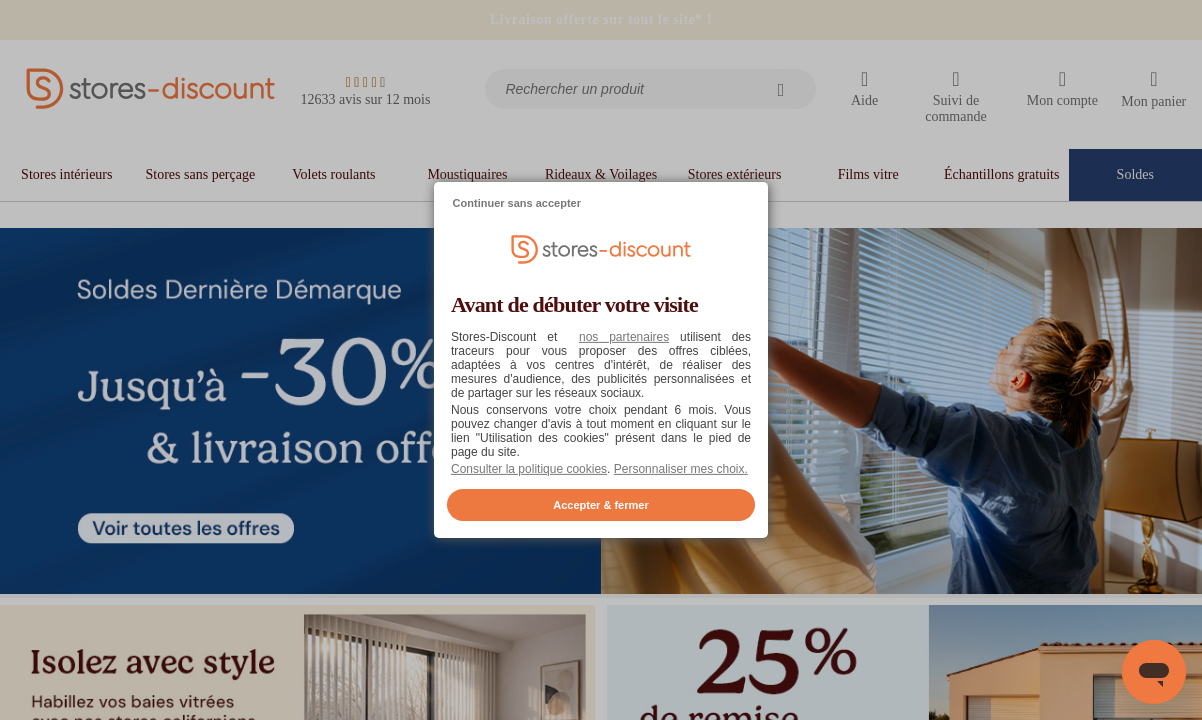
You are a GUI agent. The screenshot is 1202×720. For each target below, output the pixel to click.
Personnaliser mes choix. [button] (681, 469)
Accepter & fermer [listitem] (600, 505)
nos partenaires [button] (624, 337)
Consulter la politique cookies (529, 469)
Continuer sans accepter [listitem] (517, 203)
